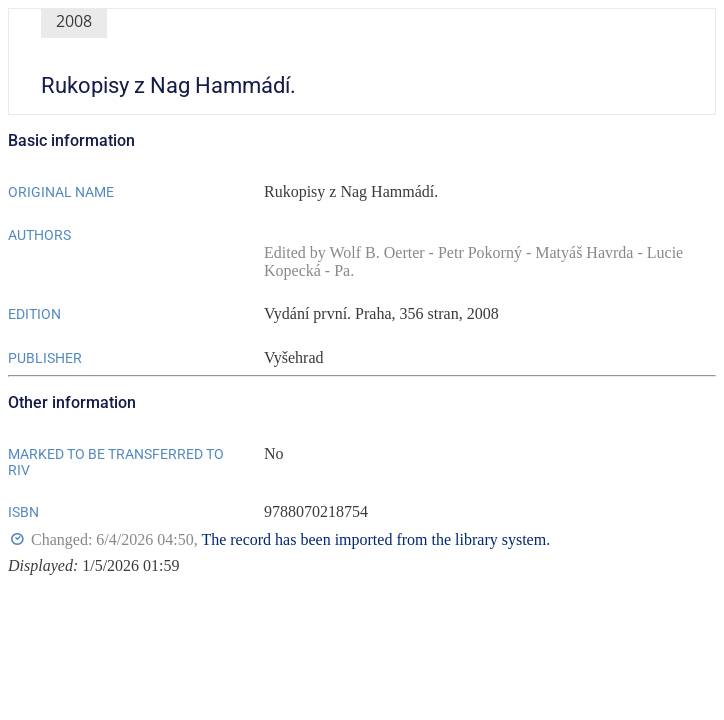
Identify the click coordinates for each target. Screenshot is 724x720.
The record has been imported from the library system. (375, 539)
